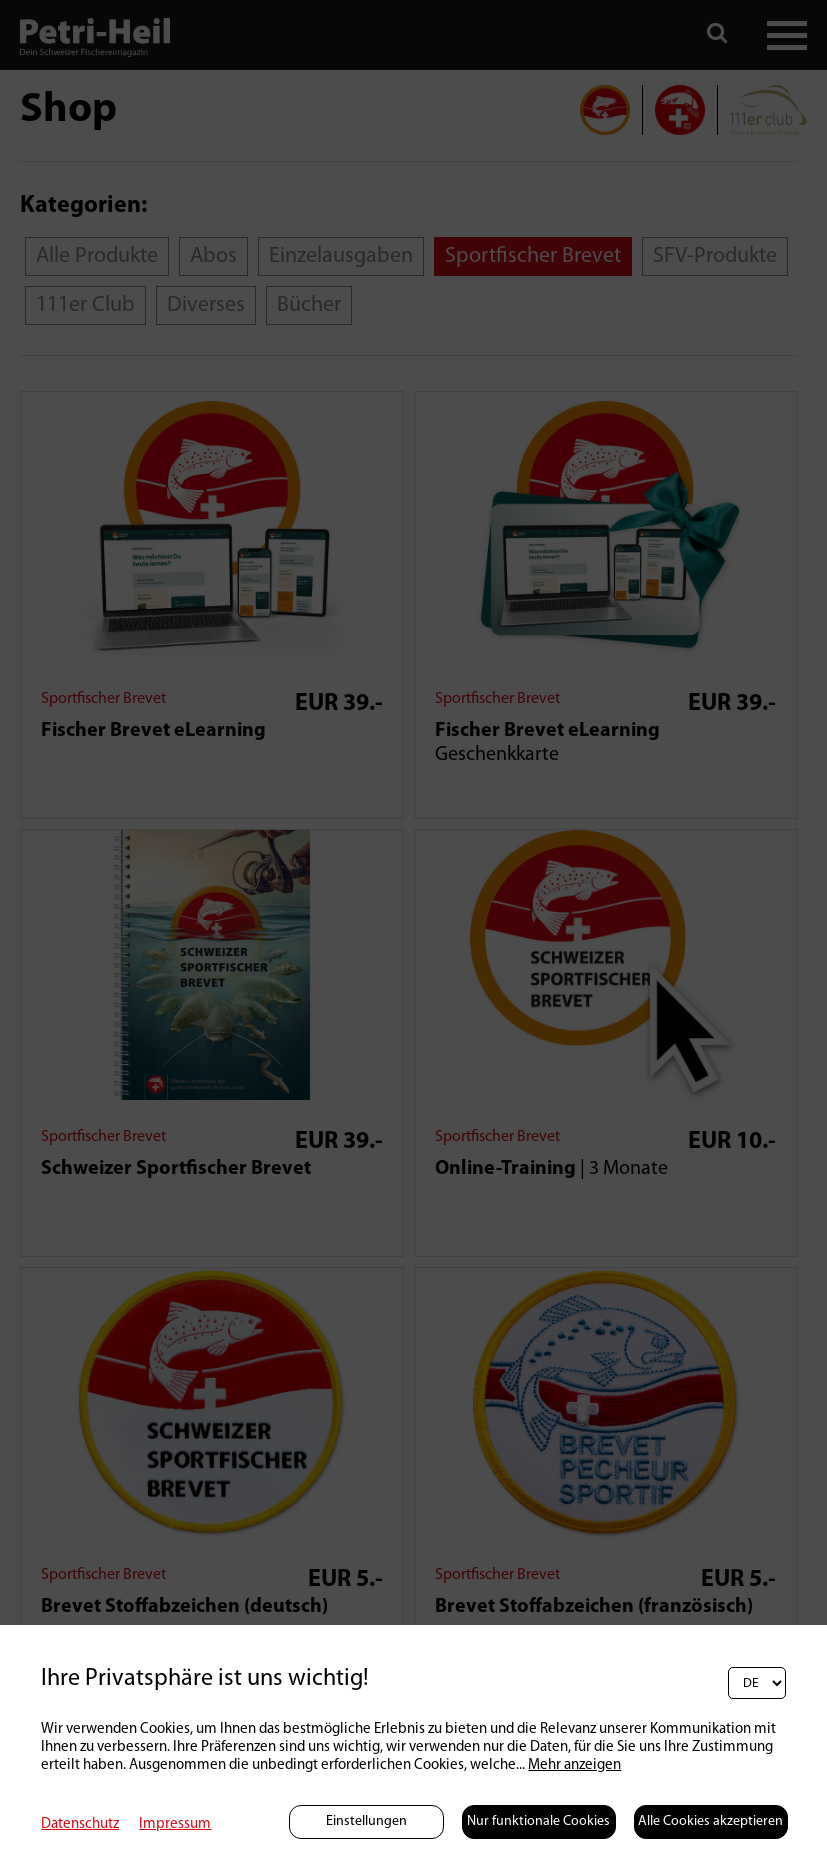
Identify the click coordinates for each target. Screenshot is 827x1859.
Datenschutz (80, 1824)
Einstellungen (366, 1821)
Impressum (175, 1824)
